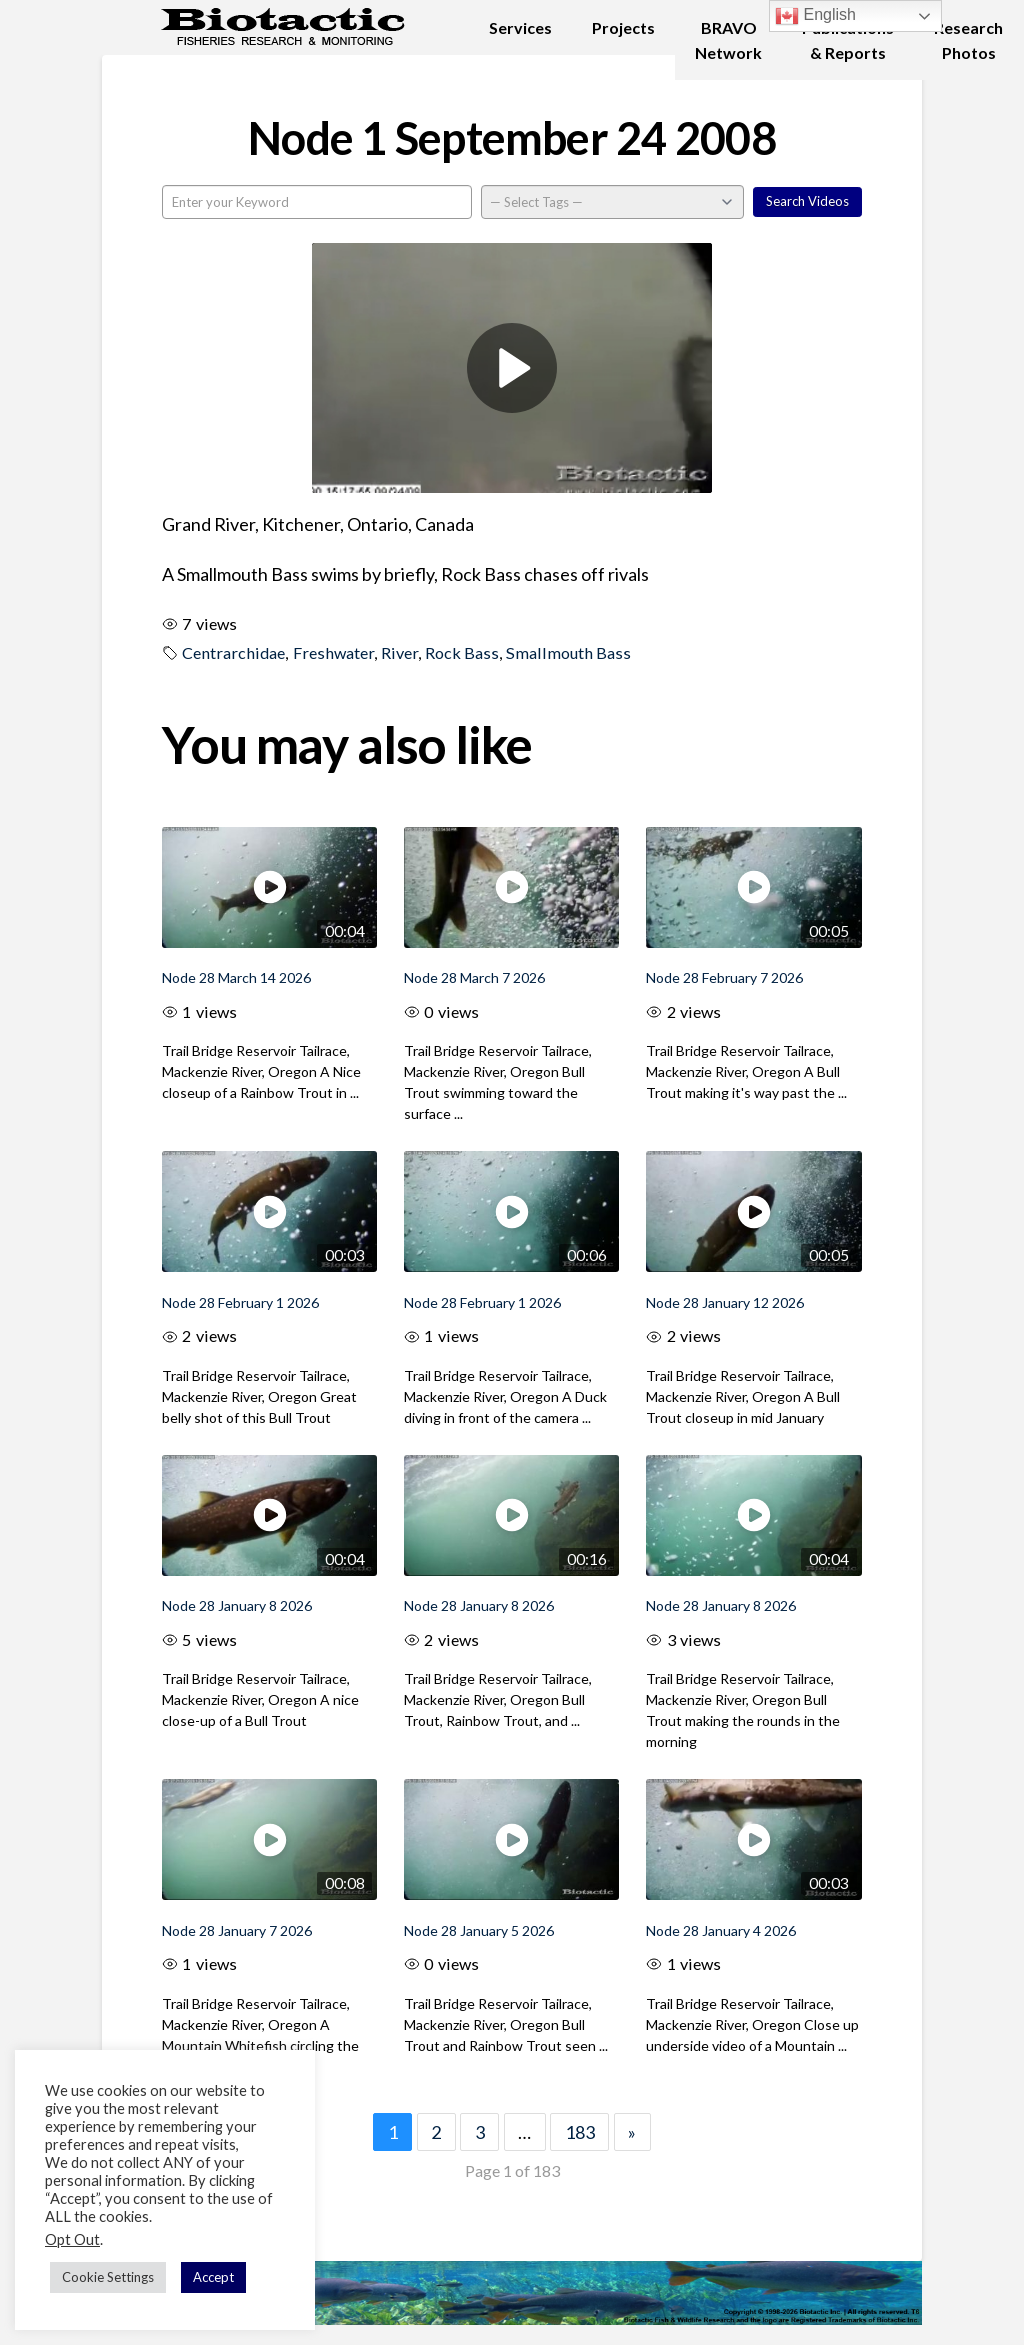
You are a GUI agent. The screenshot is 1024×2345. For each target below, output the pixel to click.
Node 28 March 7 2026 (474, 977)
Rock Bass (462, 652)
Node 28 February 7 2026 (724, 977)
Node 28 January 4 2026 (721, 1930)
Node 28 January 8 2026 (237, 1605)
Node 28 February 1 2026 (240, 1302)
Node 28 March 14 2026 (236, 977)
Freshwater (333, 652)
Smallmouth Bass (568, 652)
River (399, 652)
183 (580, 2132)
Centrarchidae (233, 652)
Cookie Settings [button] (108, 2277)
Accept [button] (213, 2277)
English (815, 16)
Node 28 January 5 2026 (479, 1930)
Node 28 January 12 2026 (725, 1302)
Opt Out (72, 2239)
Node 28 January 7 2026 (237, 1930)
